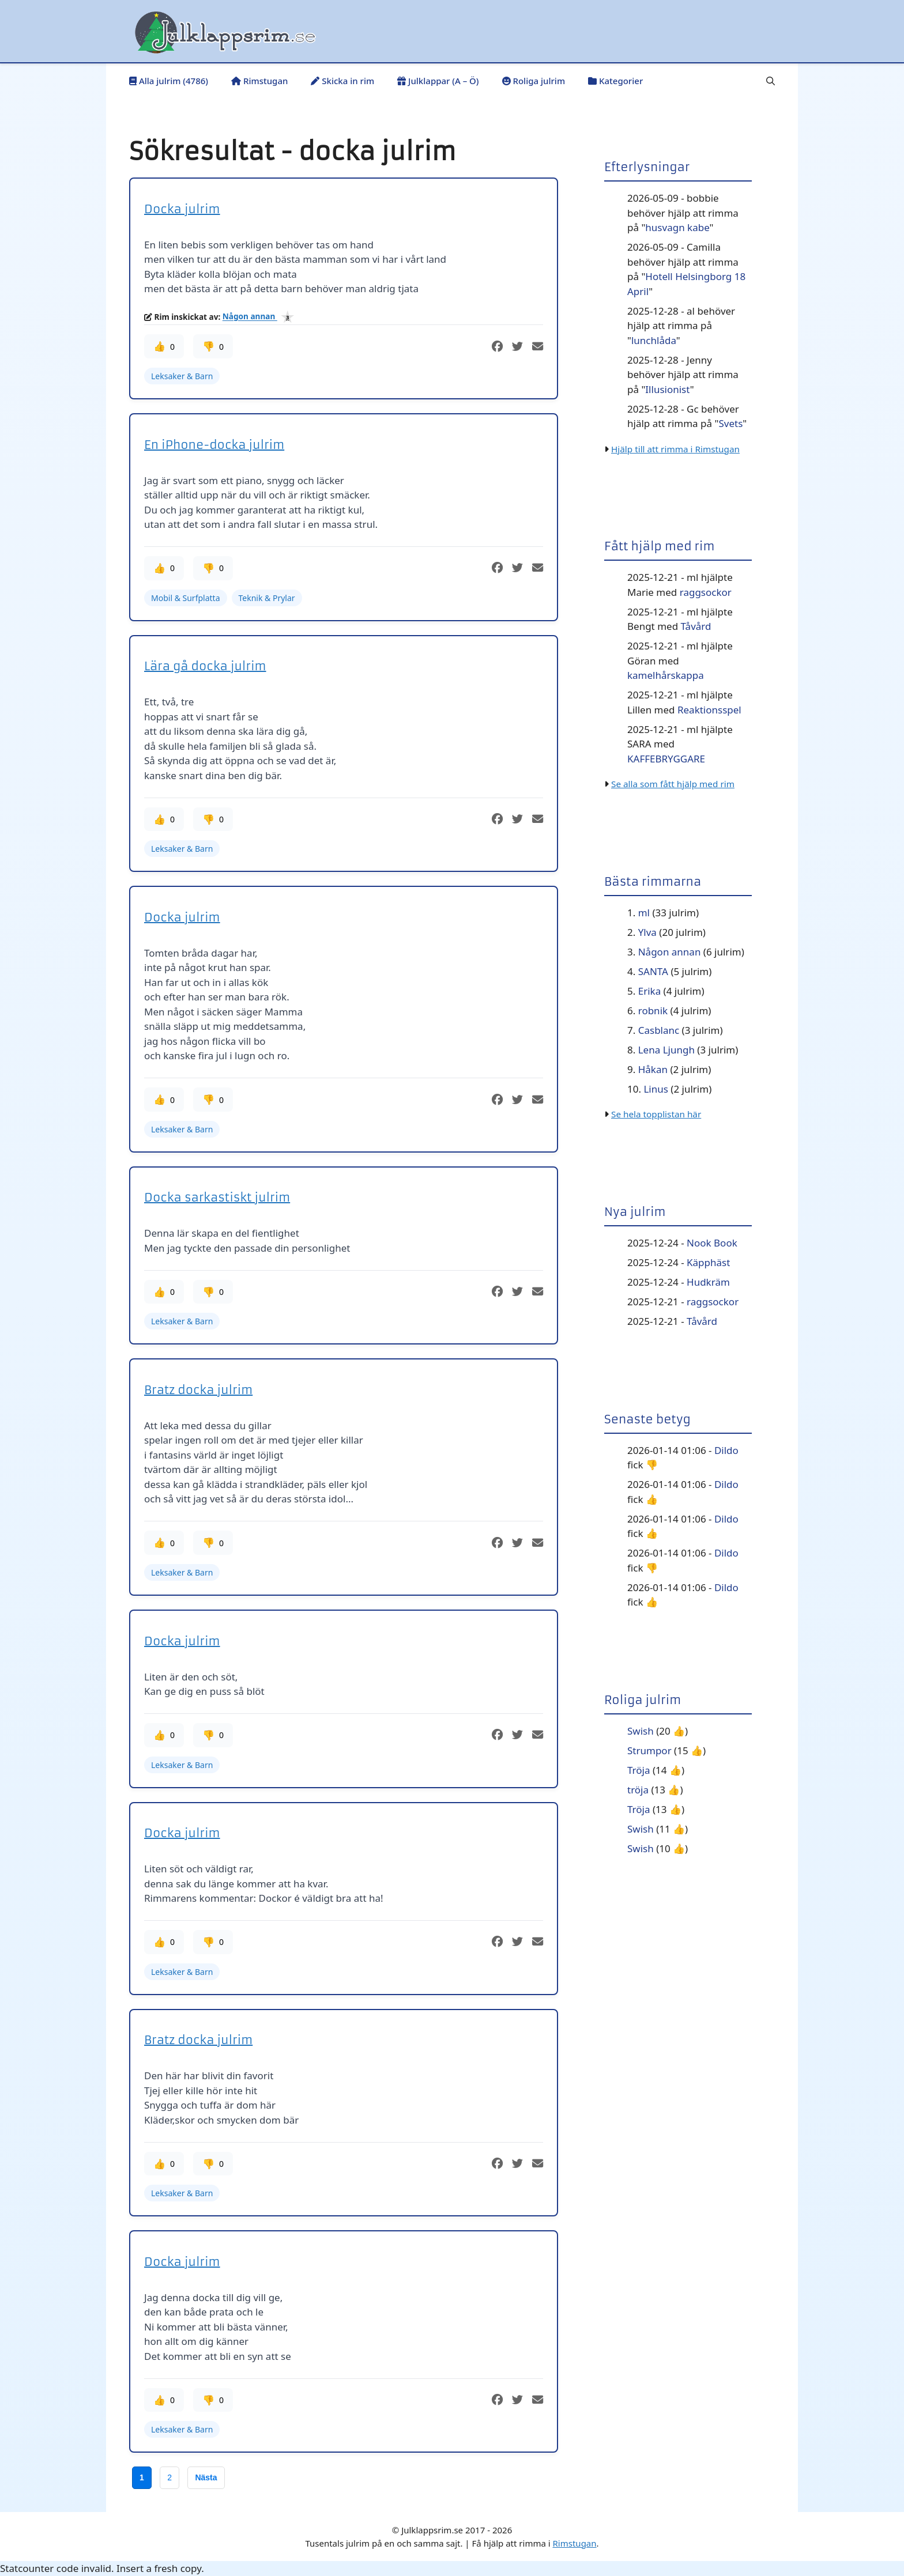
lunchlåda (653, 340)
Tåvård (696, 626)
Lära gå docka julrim (205, 666)
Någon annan (250, 316)
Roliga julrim (534, 80)
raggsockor (706, 592)
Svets (730, 423)
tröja (638, 1789)
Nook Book (712, 1242)
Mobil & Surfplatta (185, 597)
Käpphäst (708, 1262)
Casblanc (658, 1030)
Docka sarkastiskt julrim (217, 1197)
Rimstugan (259, 80)
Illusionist (667, 389)
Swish (640, 1731)
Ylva (647, 932)
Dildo (726, 1450)
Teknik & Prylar (267, 597)
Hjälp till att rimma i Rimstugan (675, 449)
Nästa (206, 2477)
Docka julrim (182, 209)
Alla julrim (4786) (168, 80)
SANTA (653, 971)
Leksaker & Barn (182, 376)
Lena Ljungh (666, 1049)
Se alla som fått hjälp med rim (672, 784)
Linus (655, 1089)
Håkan (653, 1069)
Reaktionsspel (709, 709)
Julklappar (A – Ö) (438, 80)
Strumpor (649, 1750)
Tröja (638, 1770)
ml (644, 912)
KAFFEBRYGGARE (666, 758)
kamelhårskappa (665, 675)
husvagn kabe (677, 227)
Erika (649, 991)
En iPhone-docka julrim (214, 444)
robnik (653, 1010)
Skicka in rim (342, 80)
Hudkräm (708, 1282)
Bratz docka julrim (198, 1390)
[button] (770, 80)
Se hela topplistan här (656, 1114)
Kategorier (615, 80)
